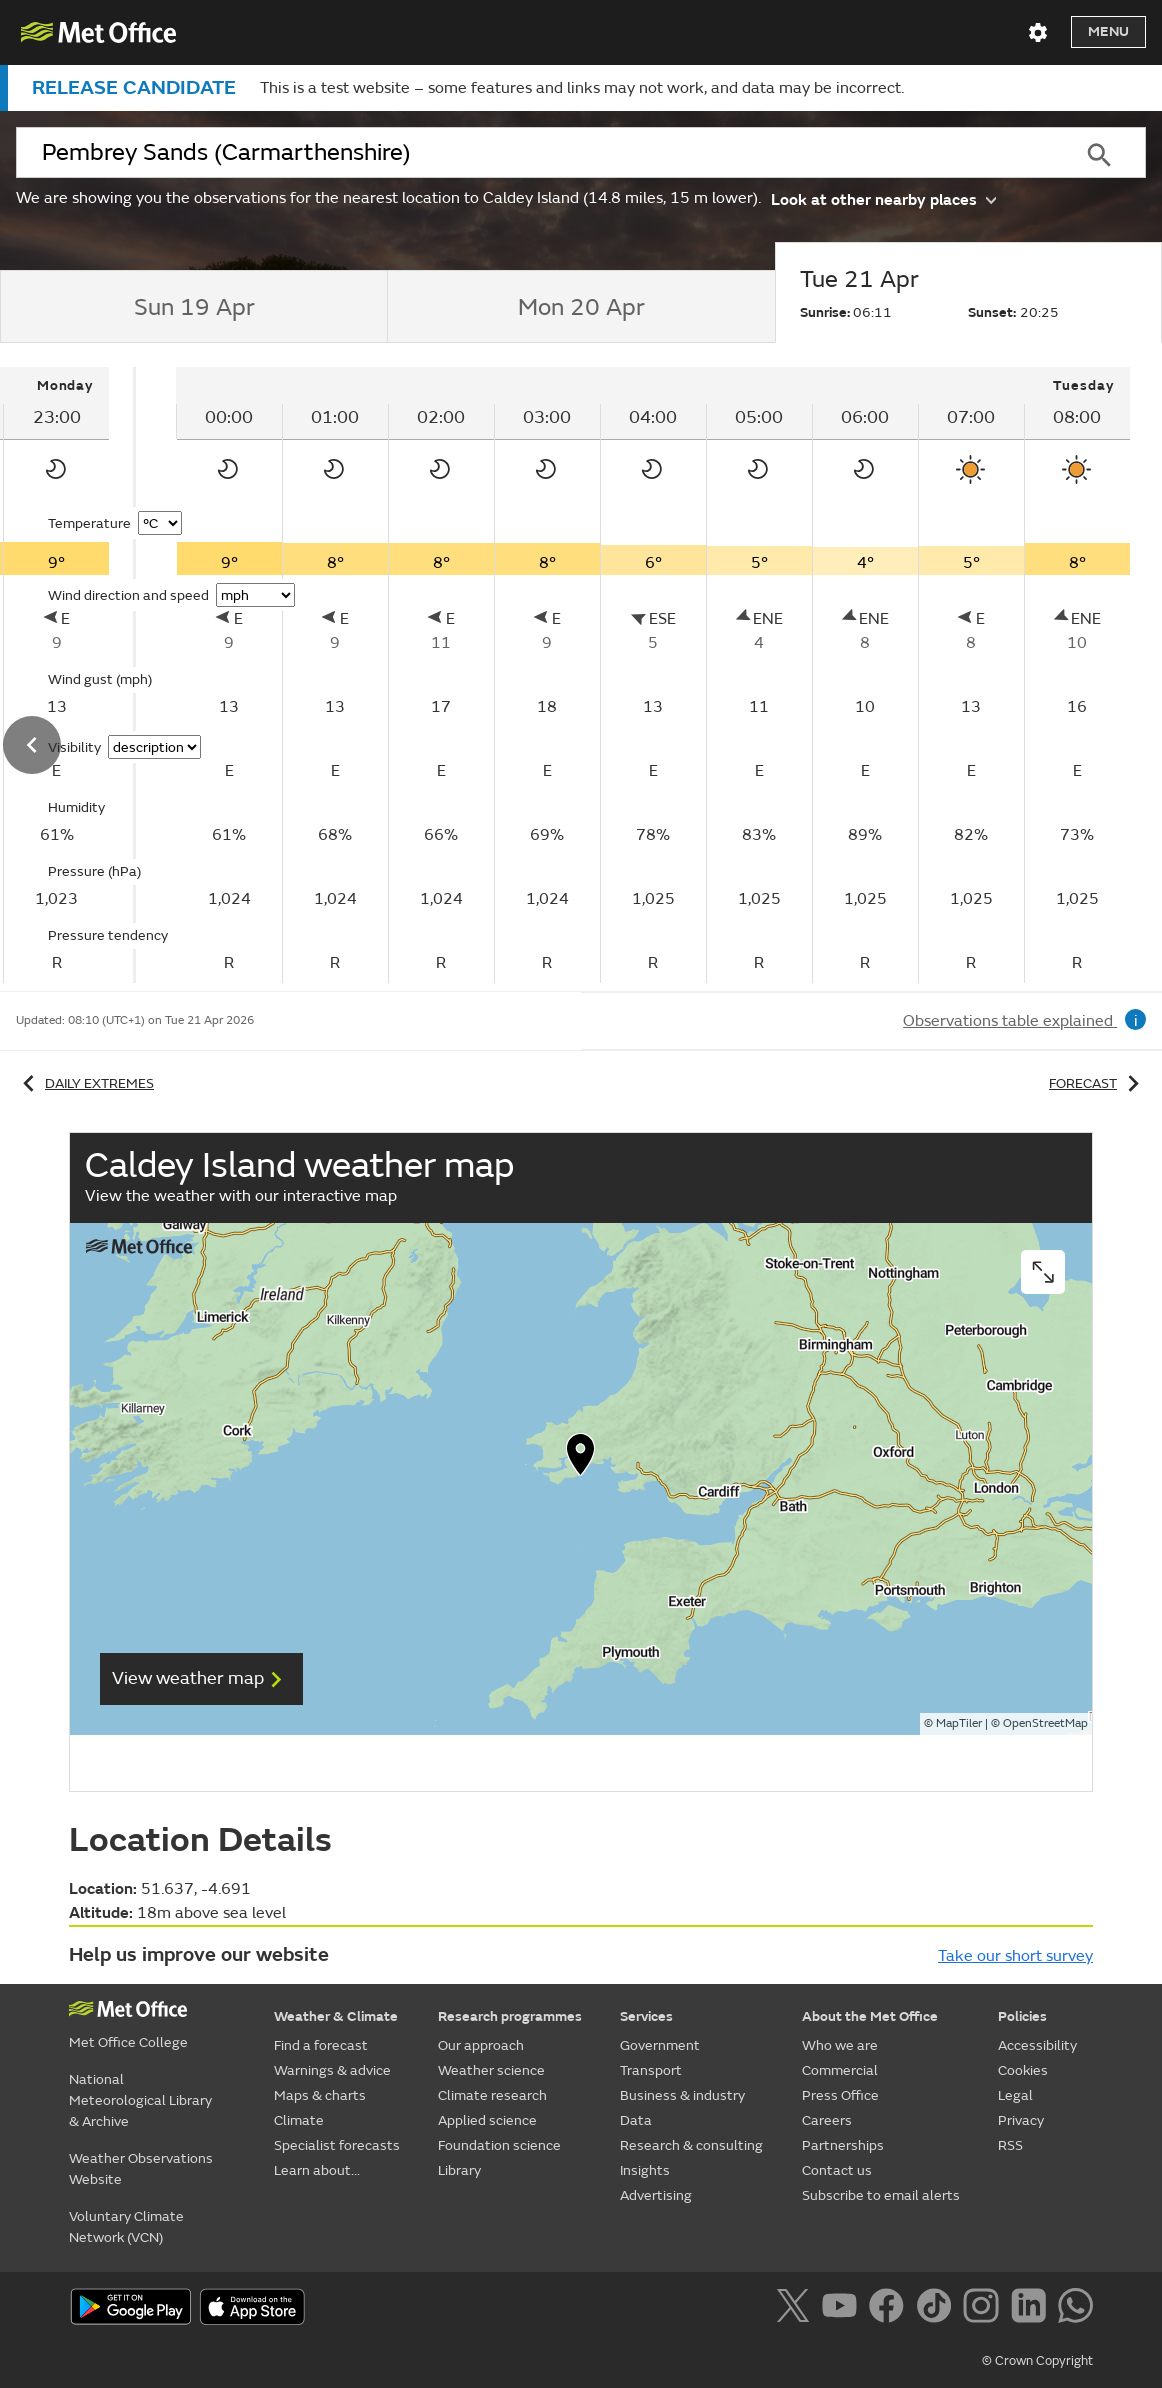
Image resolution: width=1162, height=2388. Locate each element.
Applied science (487, 2120)
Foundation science (499, 2145)
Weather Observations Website (141, 2169)
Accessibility (1037, 2045)
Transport (651, 2070)
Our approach (481, 2045)
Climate (299, 2120)
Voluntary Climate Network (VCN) (126, 2227)
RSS (1010, 2145)
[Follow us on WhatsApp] (1075, 2309)
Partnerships (843, 2145)
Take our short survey (1015, 1956)
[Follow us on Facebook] (890, 2309)
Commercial (840, 2070)
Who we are (840, 2045)
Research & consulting (691, 2145)
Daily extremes (85, 1083)
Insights (645, 2170)
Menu (1108, 31)
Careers (827, 2120)
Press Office (840, 2095)
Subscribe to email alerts (881, 2195)
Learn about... (317, 2170)
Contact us (837, 2170)
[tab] (193, 307)
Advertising (656, 2195)
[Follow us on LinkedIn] (1032, 2309)
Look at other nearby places (883, 198)
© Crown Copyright (1037, 2361)
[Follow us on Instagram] (984, 2309)
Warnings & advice (332, 2070)
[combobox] (534, 153)
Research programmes (510, 2016)
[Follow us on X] (796, 2309)
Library (459, 2170)
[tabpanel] (653, 675)
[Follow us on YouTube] (843, 2309)
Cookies (1023, 2070)
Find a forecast (321, 2045)
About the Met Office (870, 2016)
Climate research (492, 2095)
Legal (1015, 2095)
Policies (1022, 2016)
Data (636, 2120)
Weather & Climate (336, 2016)
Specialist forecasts (337, 2145)
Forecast (1097, 1083)
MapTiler (959, 1723)
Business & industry (682, 2095)
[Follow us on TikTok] (937, 2309)
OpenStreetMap (1045, 1723)
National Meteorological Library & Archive (140, 2100)
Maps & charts (320, 2095)
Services (646, 2016)
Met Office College (128, 2042)
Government (660, 2045)
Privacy (1021, 2120)
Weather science (491, 2070)
